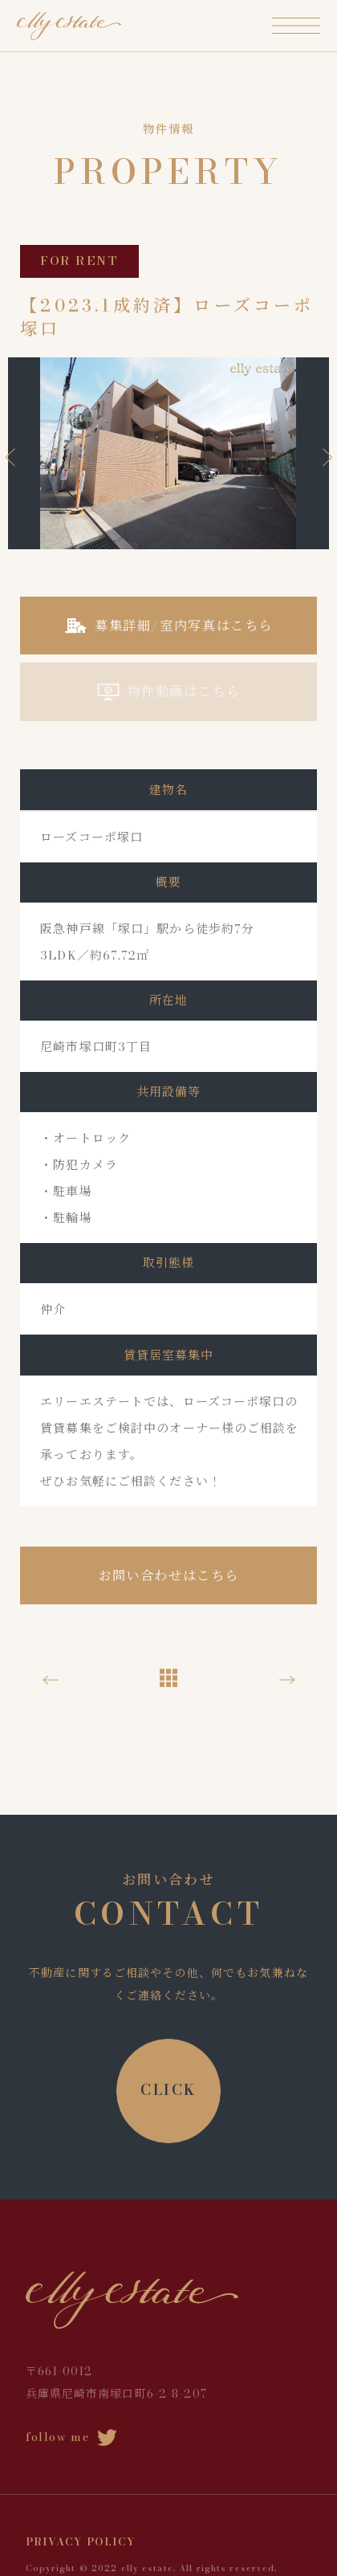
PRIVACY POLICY (81, 2541)
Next (323, 456)
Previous (14, 456)
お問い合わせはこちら (168, 1575)
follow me (72, 2437)
